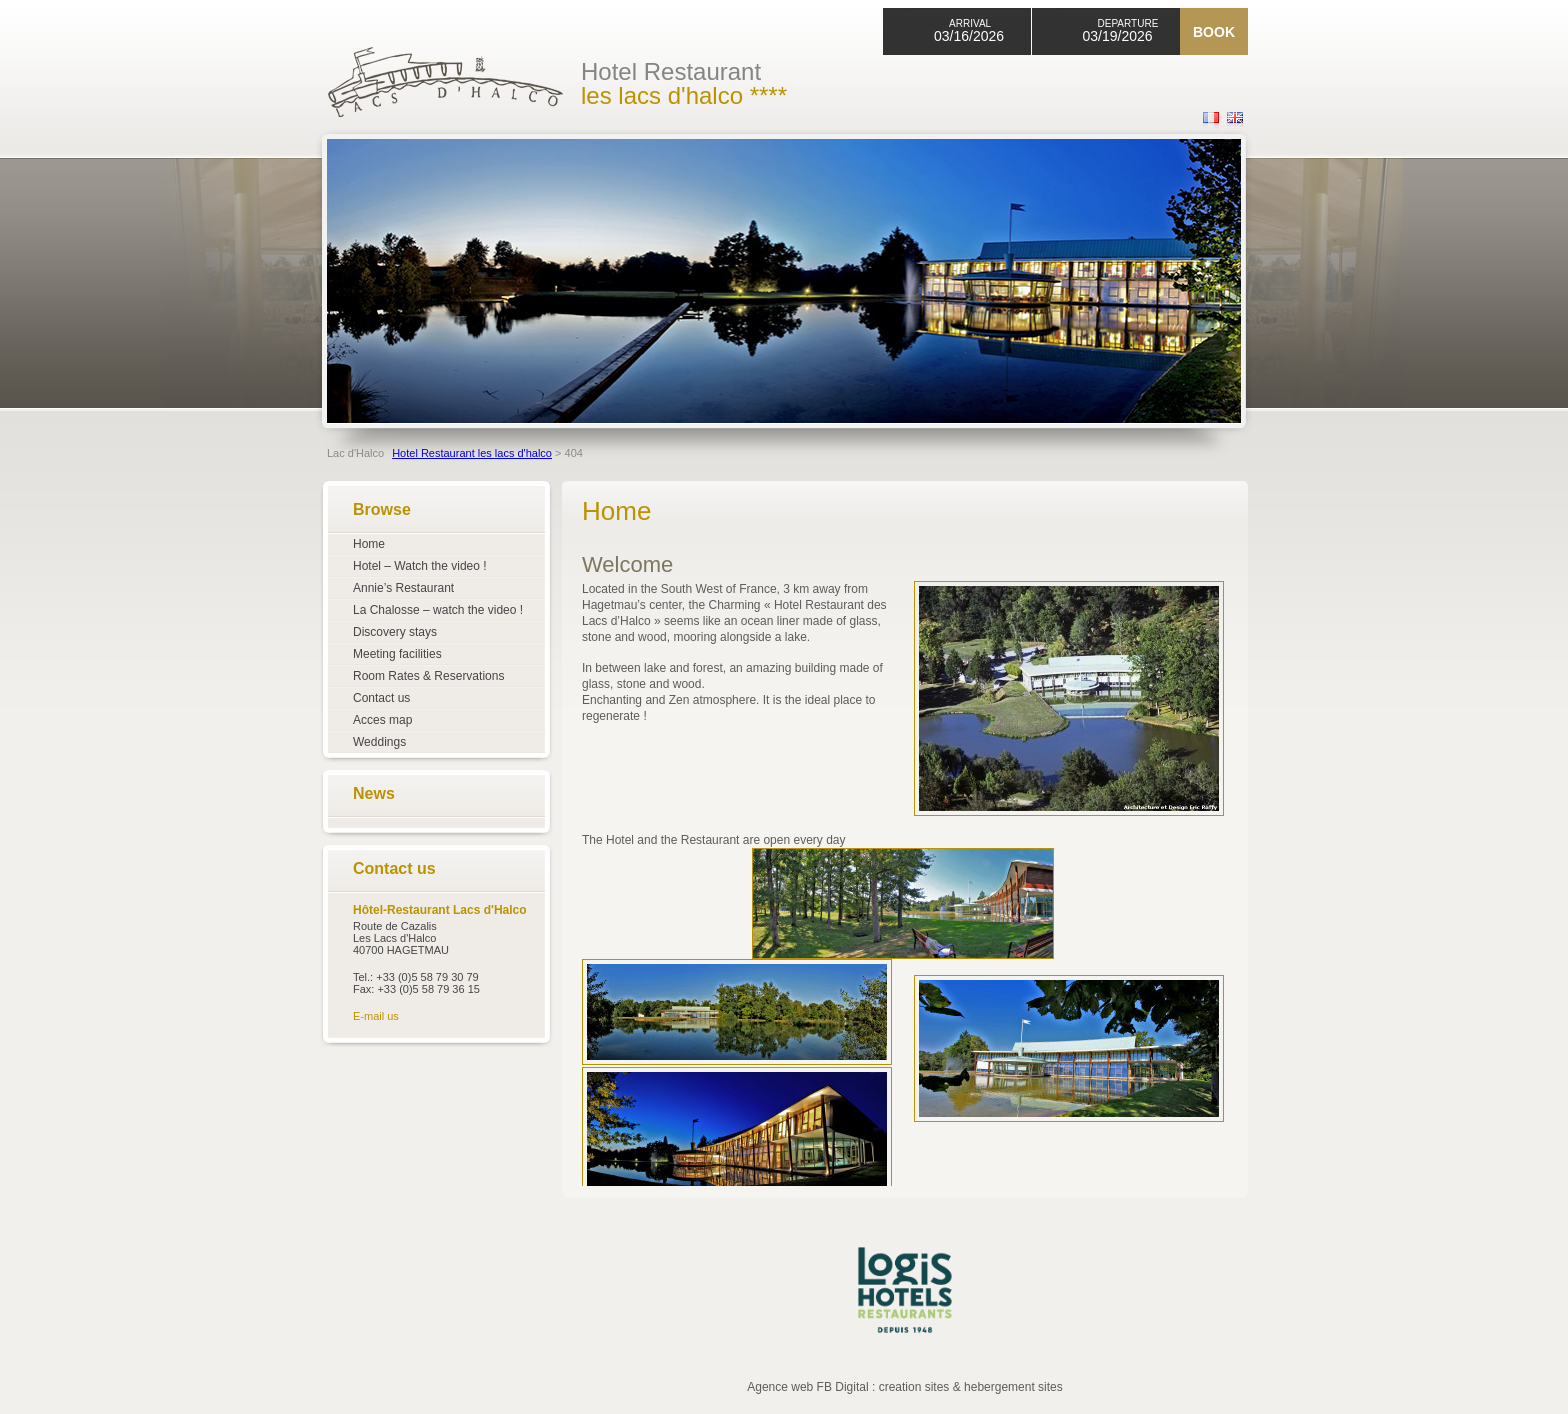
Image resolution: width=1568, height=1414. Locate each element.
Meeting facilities (397, 654)
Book (1214, 32)
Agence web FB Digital (807, 1387)
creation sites (914, 1387)
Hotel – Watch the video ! (420, 566)
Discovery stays (395, 632)
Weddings (379, 742)
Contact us (381, 698)
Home (369, 544)
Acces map (382, 720)
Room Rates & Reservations (428, 676)
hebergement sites (1013, 1387)
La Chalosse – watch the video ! (438, 610)
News (374, 793)
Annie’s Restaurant (403, 588)
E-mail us (376, 1016)
